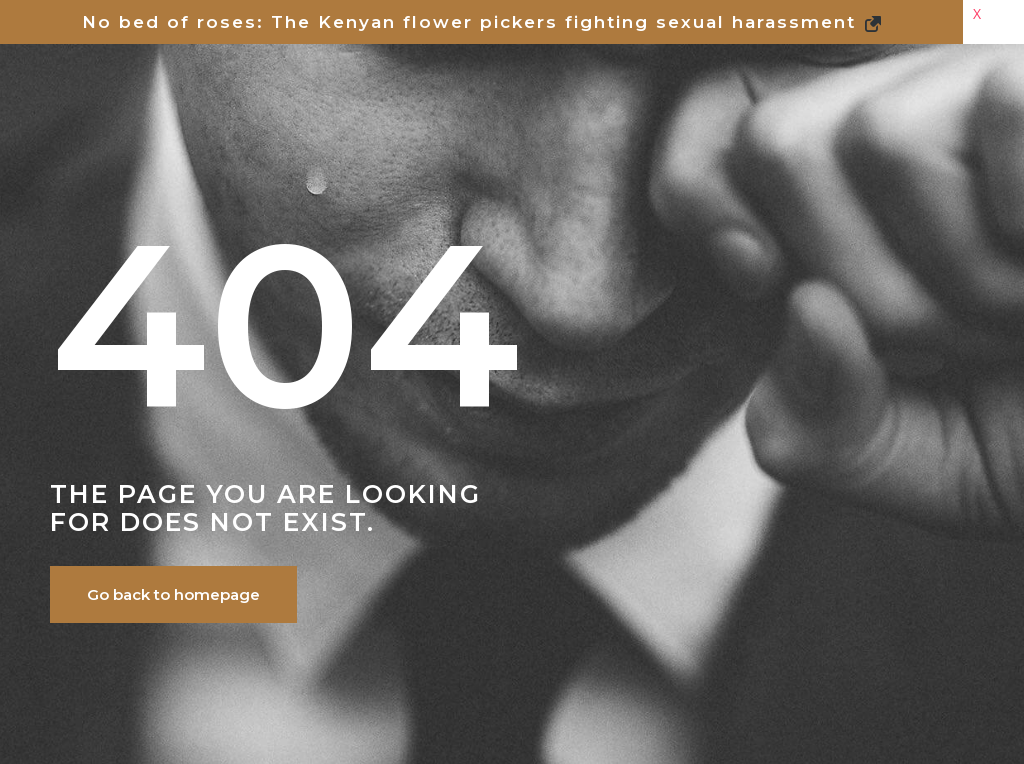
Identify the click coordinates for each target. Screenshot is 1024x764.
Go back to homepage (173, 594)
